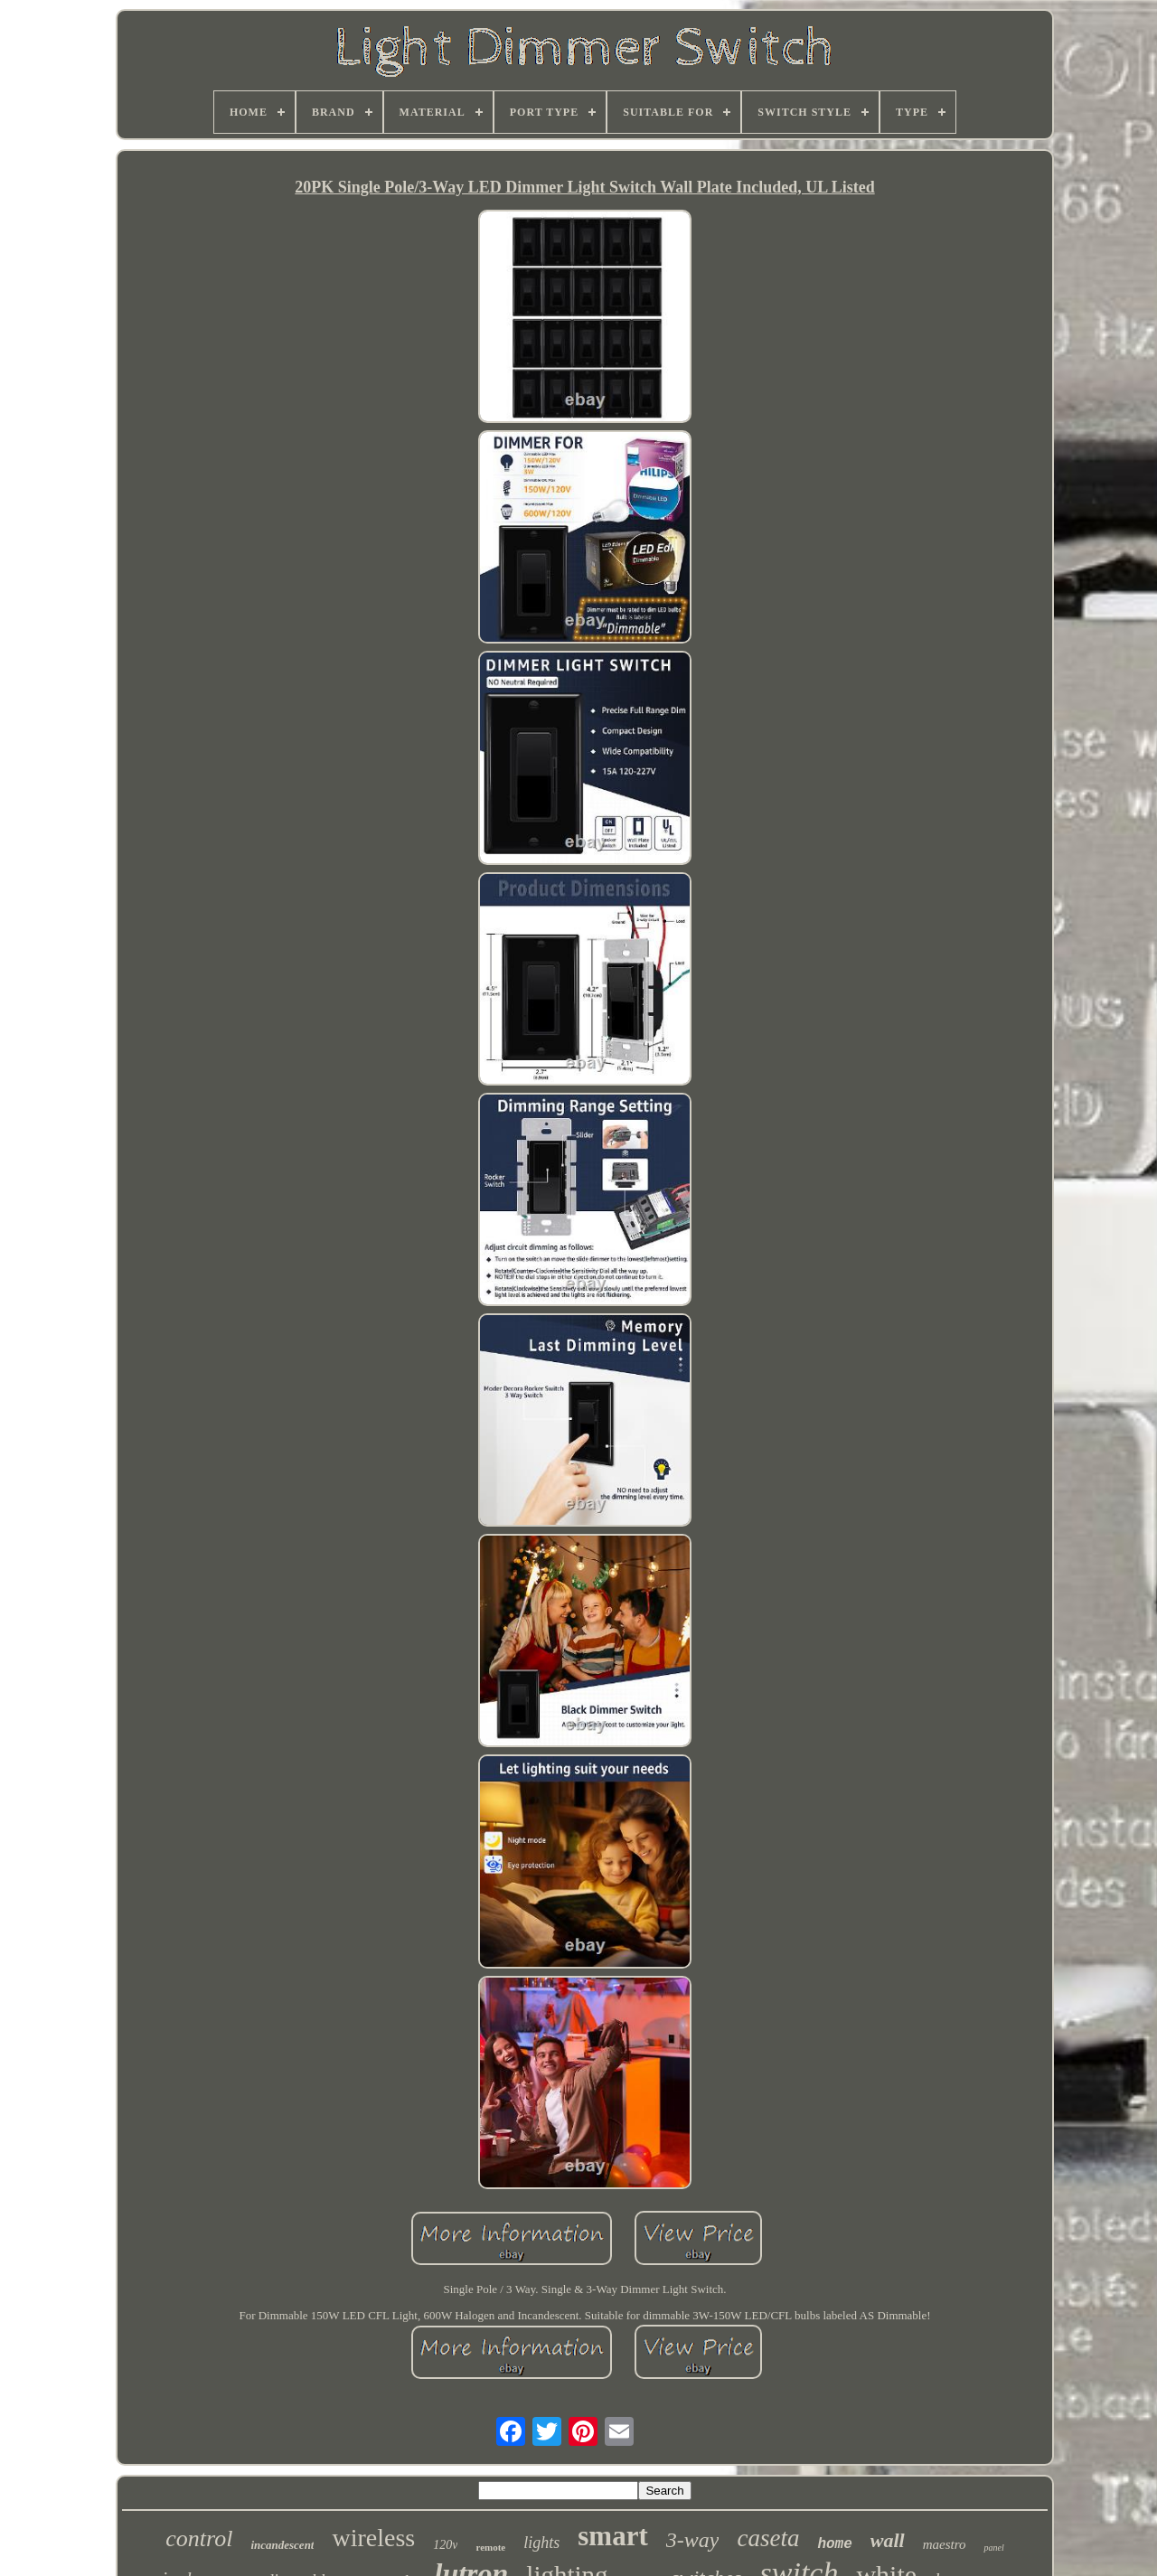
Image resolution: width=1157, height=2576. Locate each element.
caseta (768, 2538)
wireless (373, 2538)
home (834, 2544)
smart (612, 2536)
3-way (693, 2540)
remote (490, 2547)
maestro (944, 2544)
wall (887, 2540)
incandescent (282, 2545)
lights (541, 2543)
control (198, 2538)
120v (445, 2545)
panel (993, 2547)
